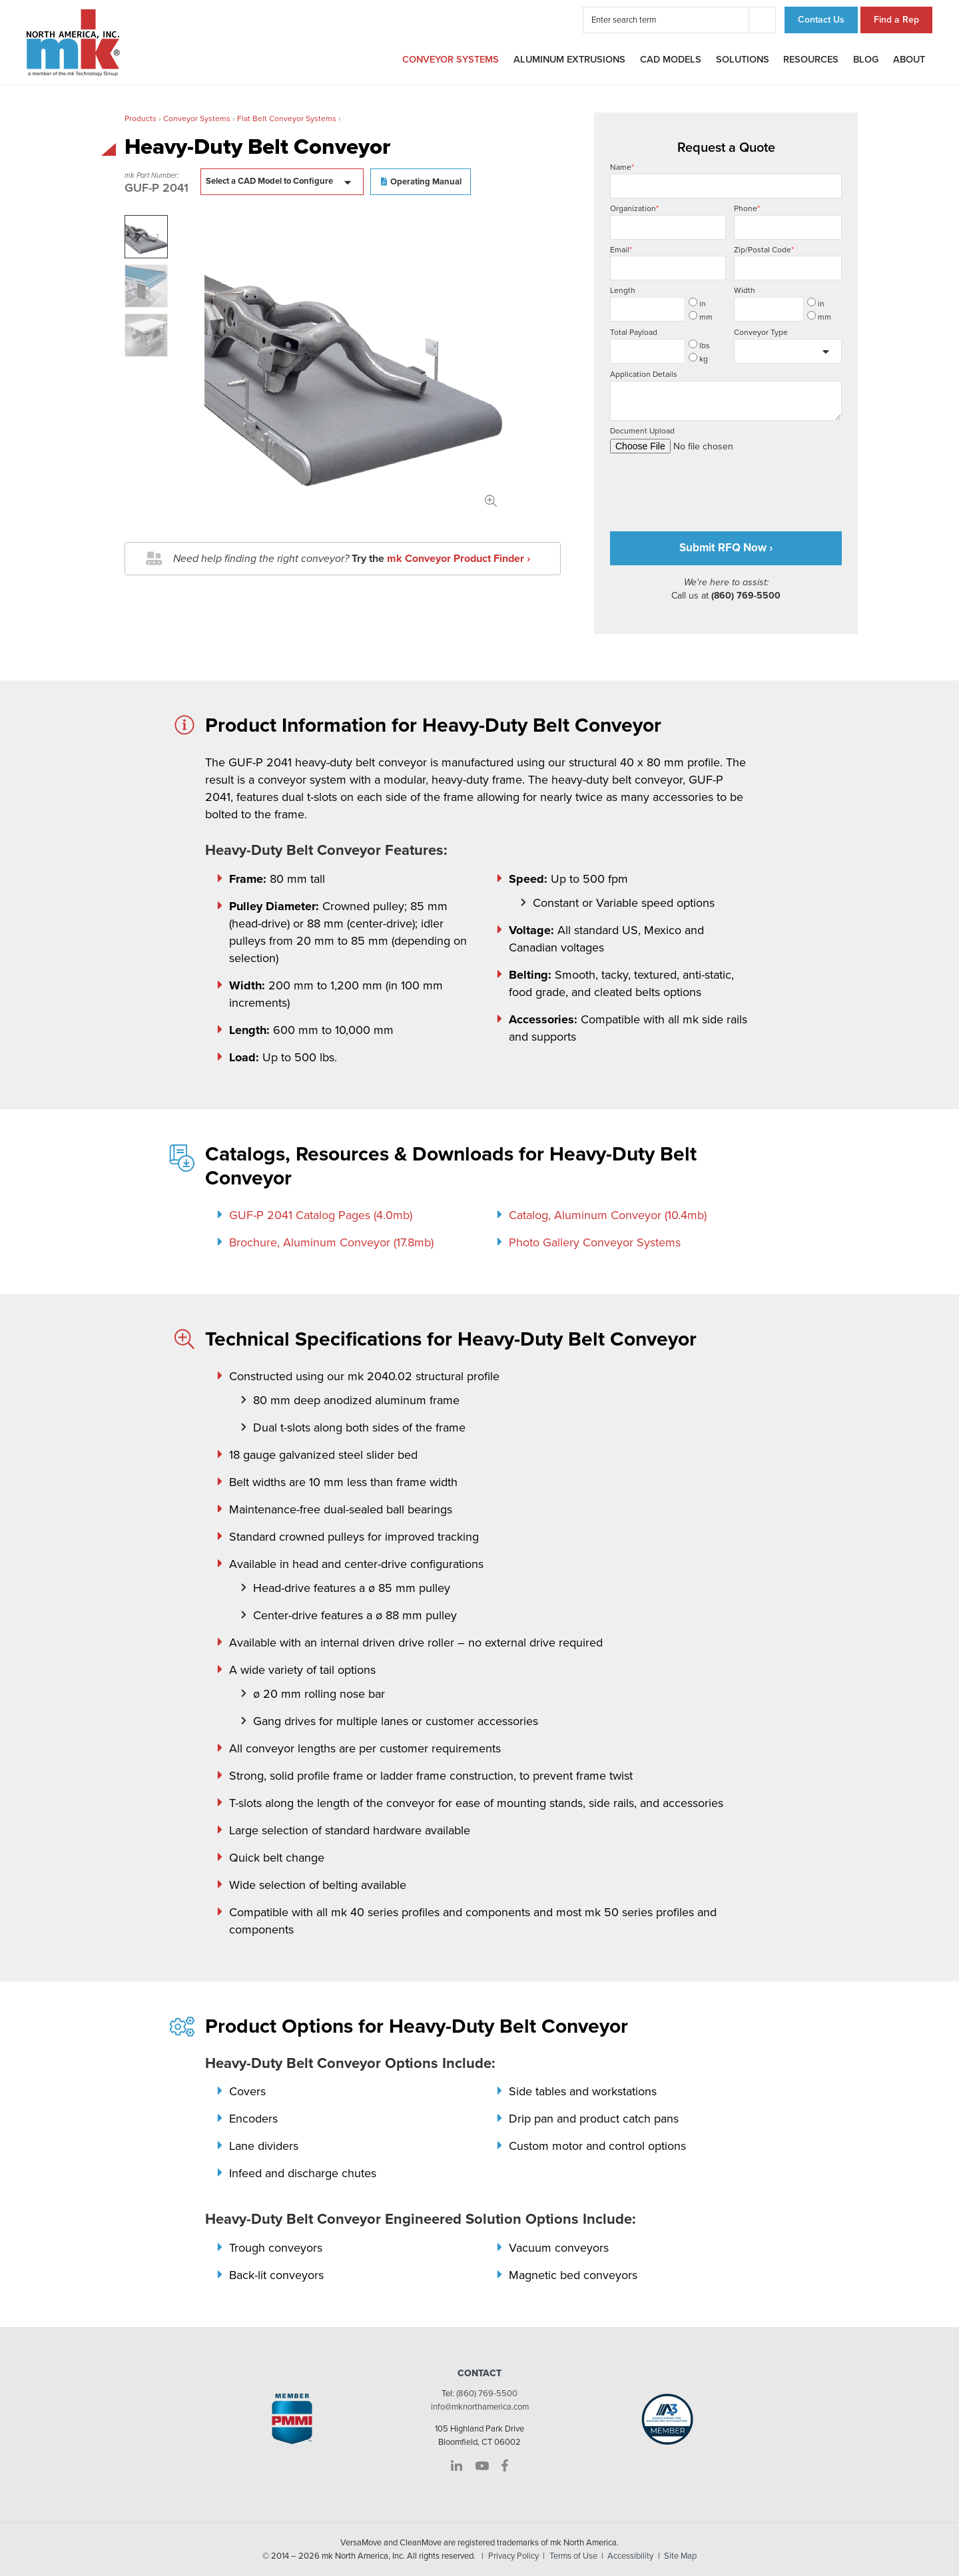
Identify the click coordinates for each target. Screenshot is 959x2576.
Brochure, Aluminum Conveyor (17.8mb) (331, 1242)
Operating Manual (426, 181)
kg (698, 358)
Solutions (742, 59)
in (697, 303)
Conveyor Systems (450, 59)
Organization (668, 222)
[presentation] (711, 487)
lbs (699, 345)
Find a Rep (896, 19)
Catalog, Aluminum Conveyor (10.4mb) (608, 1215)
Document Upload (726, 439)
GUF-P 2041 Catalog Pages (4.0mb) (320, 1215)
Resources (810, 59)
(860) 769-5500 (486, 2393)
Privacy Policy (513, 2556)
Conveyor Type (761, 332)
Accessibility (630, 2556)
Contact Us (821, 19)
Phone (788, 222)
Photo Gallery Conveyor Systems (595, 1242)
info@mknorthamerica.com (480, 2407)
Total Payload (633, 332)
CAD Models (670, 59)
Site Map (680, 2556)
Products (141, 118)
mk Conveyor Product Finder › (458, 558)
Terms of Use (573, 2556)
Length (622, 290)
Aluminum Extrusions (569, 59)
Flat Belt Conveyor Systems (286, 118)
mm (701, 316)
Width (744, 290)
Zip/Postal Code (788, 263)
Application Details (726, 395)
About (909, 59)
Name (726, 180)
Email (668, 263)
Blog (865, 59)
